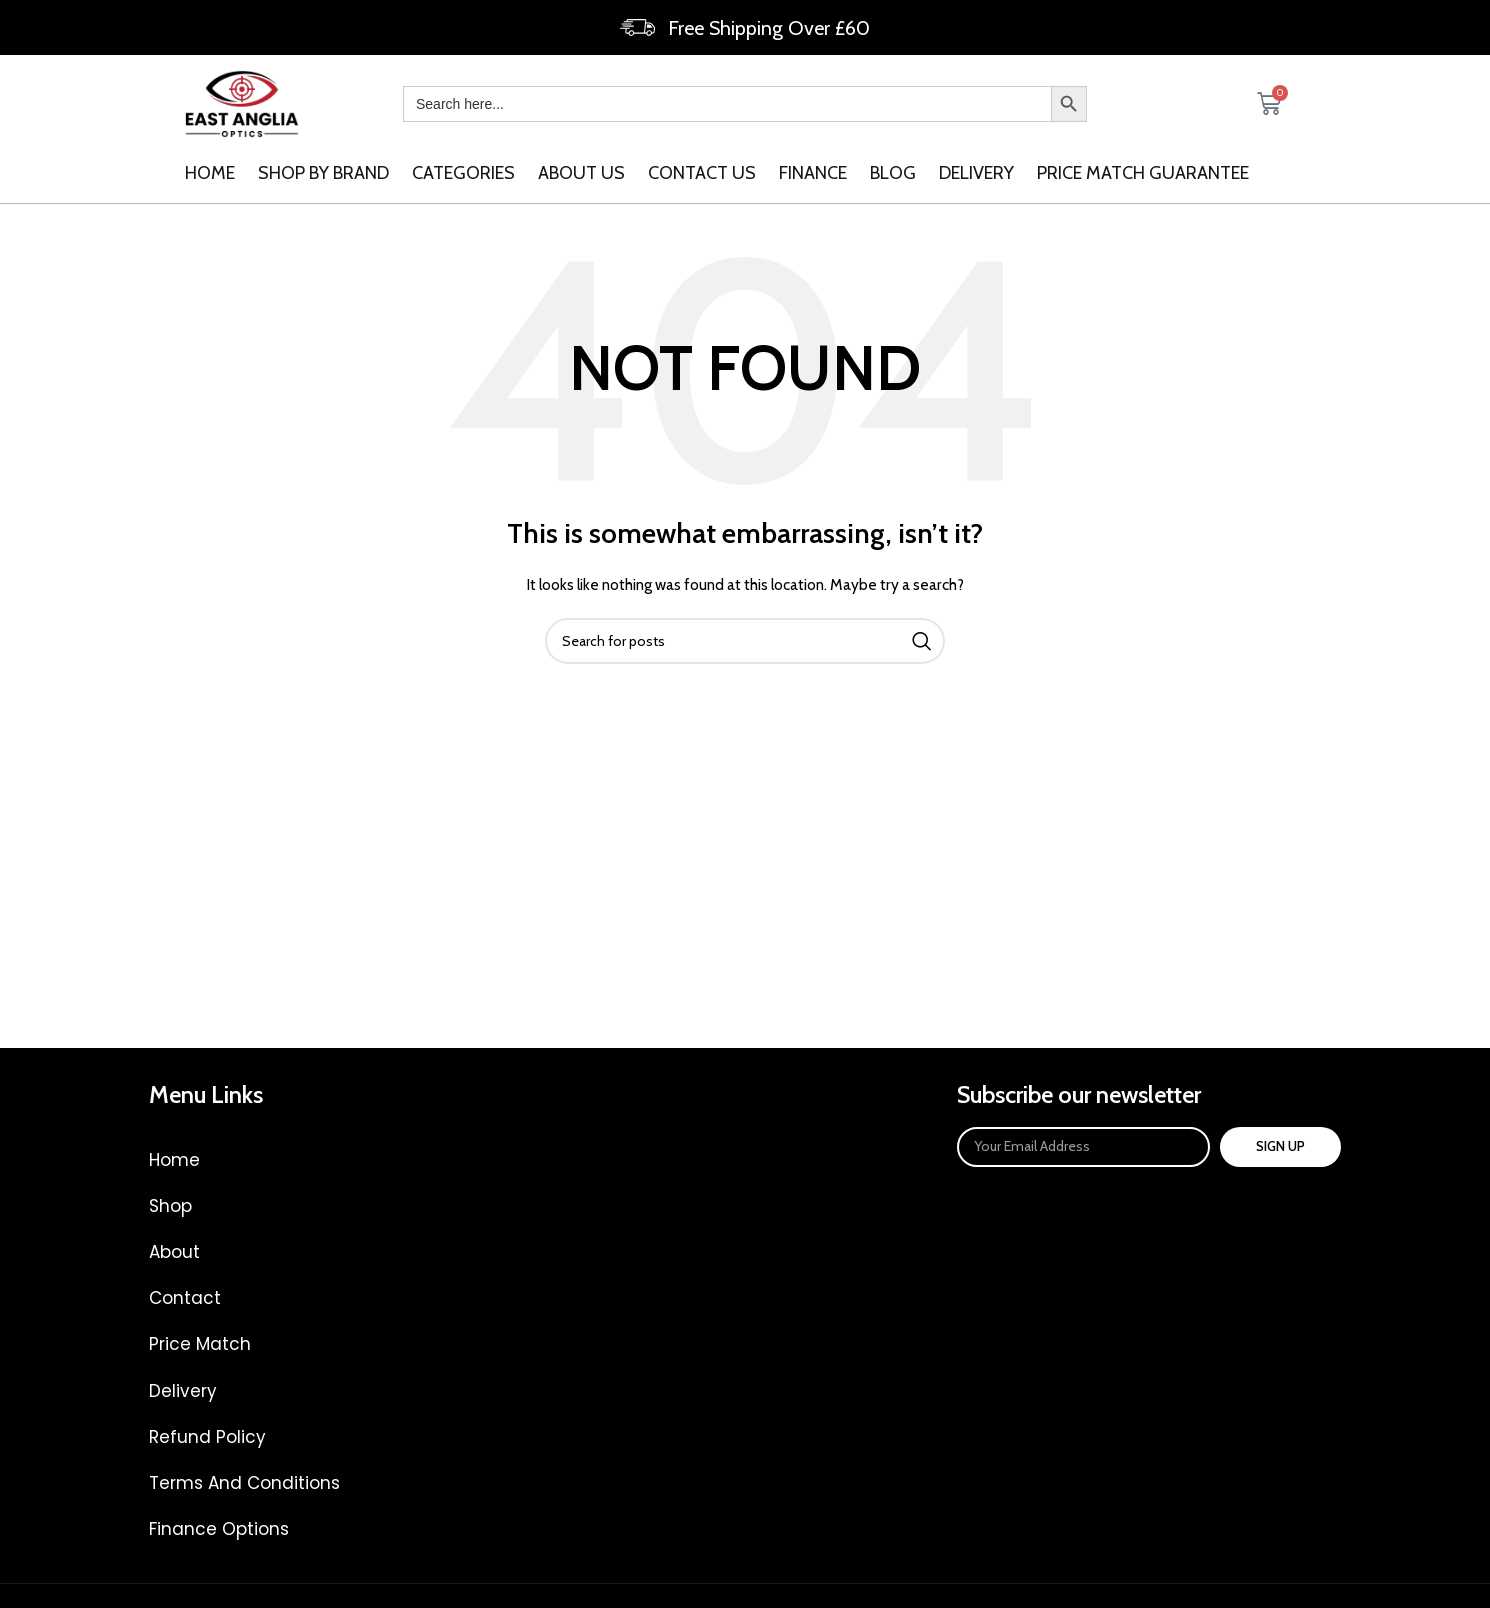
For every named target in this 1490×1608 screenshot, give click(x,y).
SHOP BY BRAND (323, 173)
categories (463, 173)
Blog (893, 173)
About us (581, 173)
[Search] (745, 641)
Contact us (702, 173)
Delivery (976, 173)
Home (210, 173)
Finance (813, 173)
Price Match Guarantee (1143, 173)
